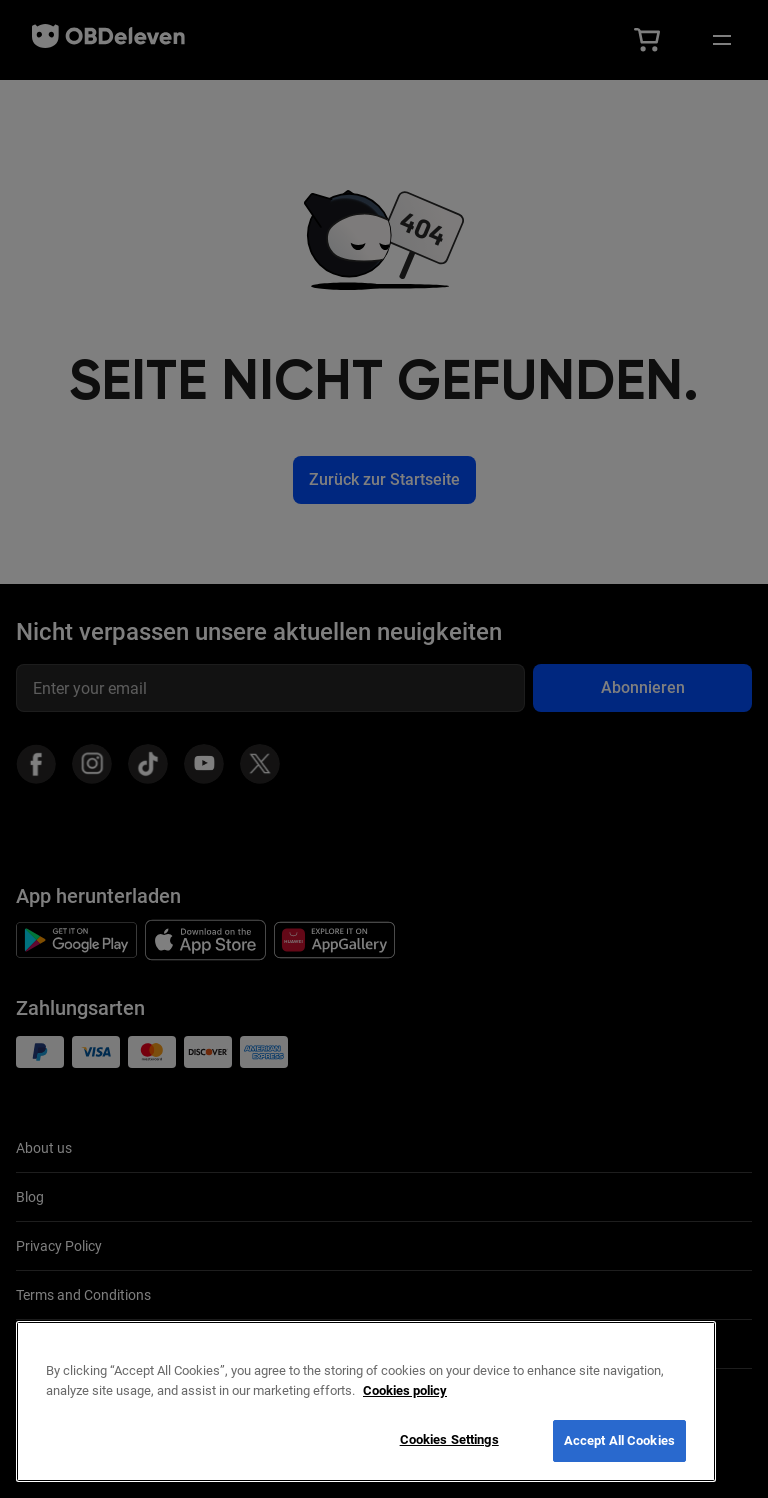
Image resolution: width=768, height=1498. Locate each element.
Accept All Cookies (619, 1440)
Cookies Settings (449, 1439)
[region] (366, 1401)
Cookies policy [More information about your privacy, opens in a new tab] (405, 1390)
